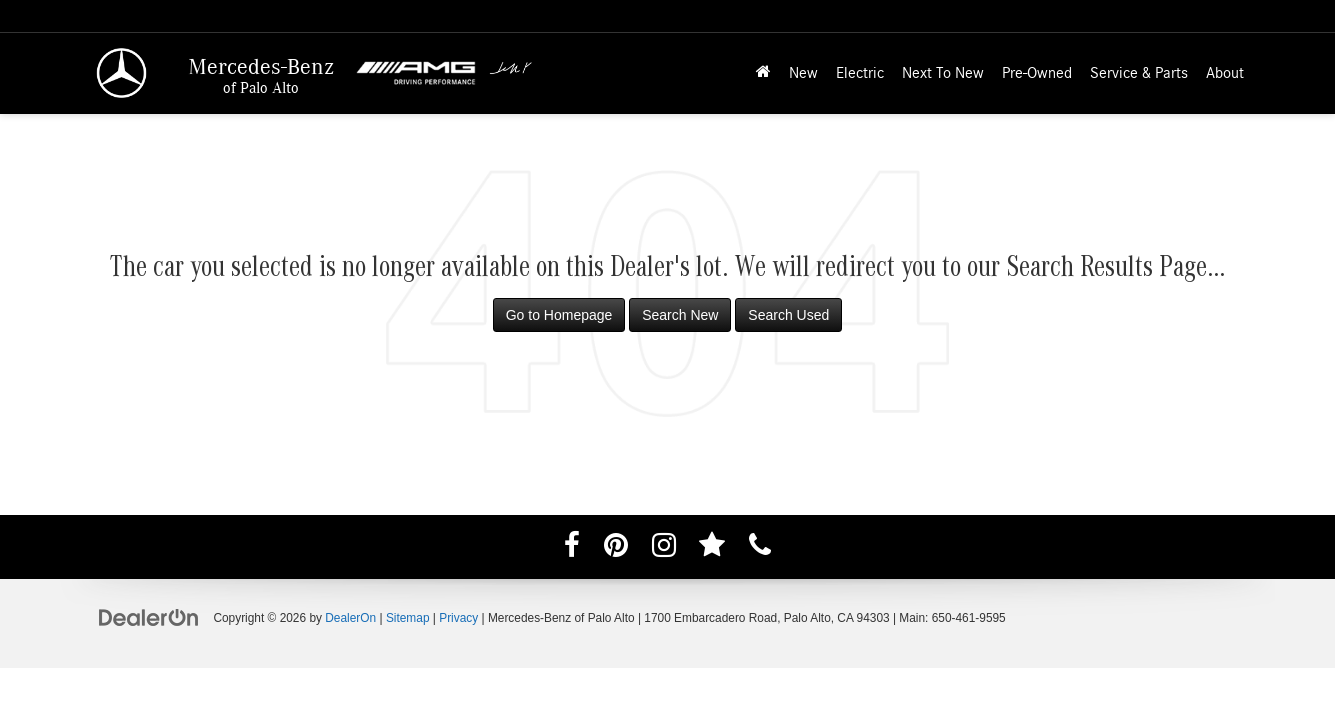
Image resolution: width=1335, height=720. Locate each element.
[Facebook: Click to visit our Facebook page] (572, 549)
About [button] (1225, 73)
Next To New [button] (943, 73)
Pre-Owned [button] (1037, 73)
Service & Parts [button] (1139, 73)
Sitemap (408, 618)
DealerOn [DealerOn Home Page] (350, 618)
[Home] (763, 73)
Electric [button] (860, 73)
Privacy (458, 618)
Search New (680, 315)
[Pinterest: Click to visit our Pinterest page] (616, 549)
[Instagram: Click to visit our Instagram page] (664, 549)
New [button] (803, 73)
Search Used (788, 315)
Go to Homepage (559, 315)
